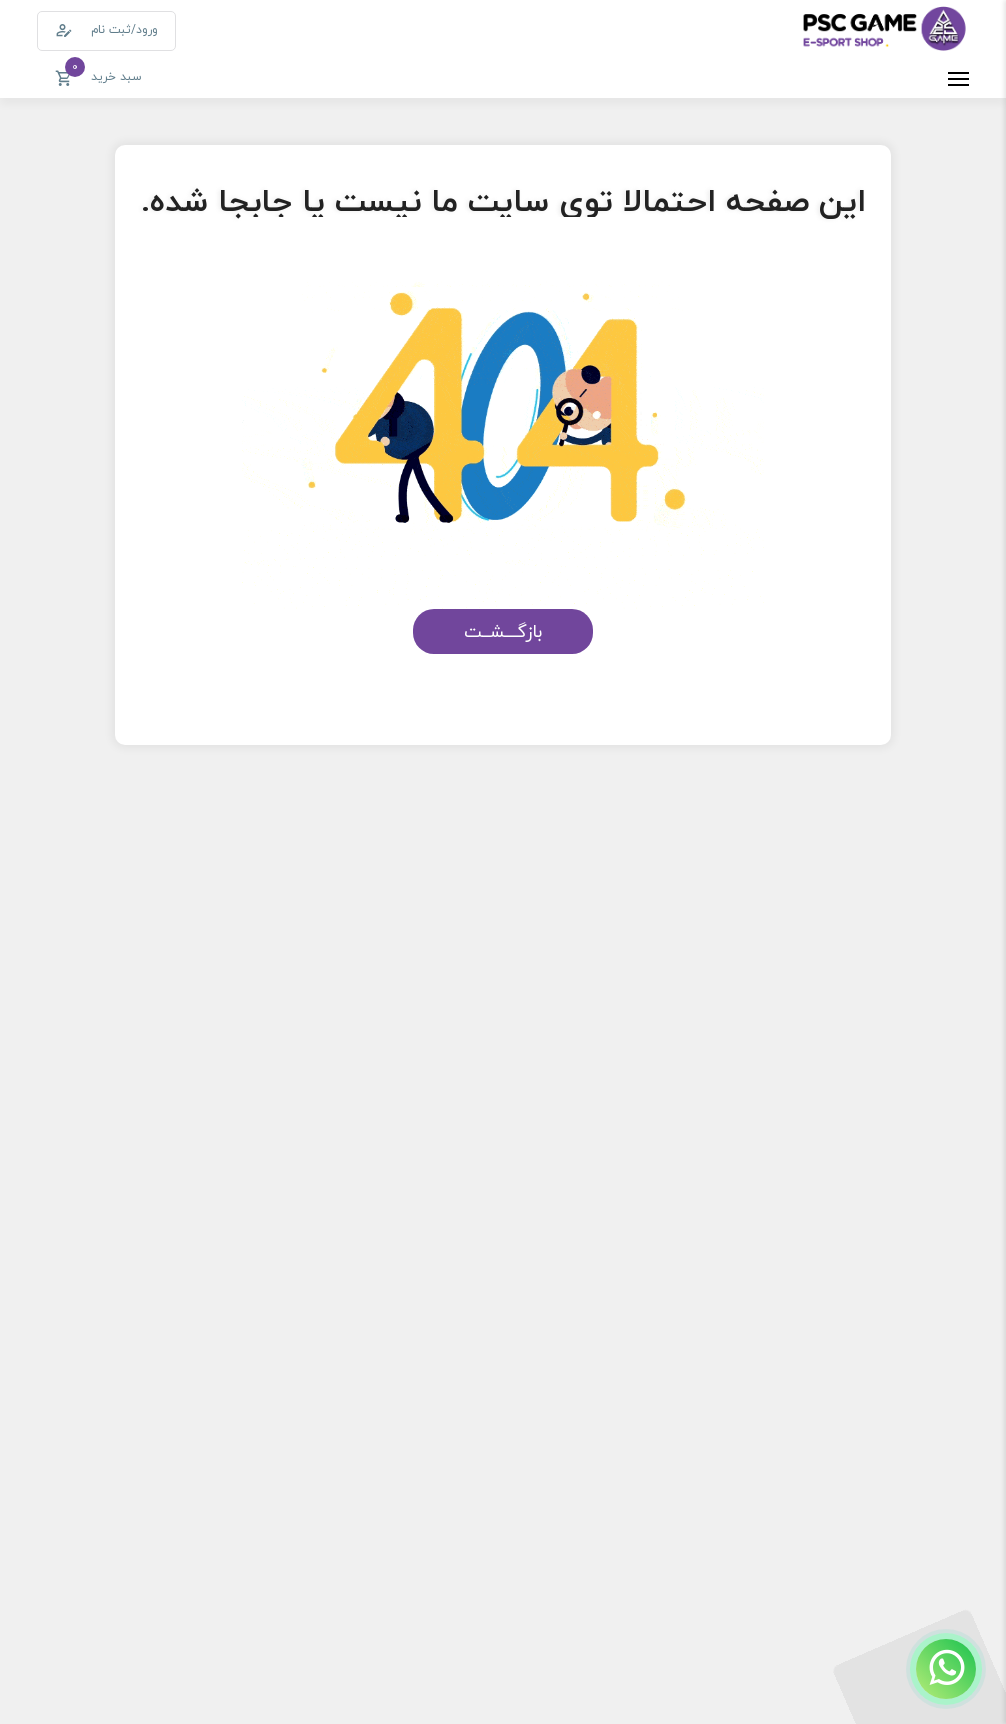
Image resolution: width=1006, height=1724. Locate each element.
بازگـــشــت (503, 631)
